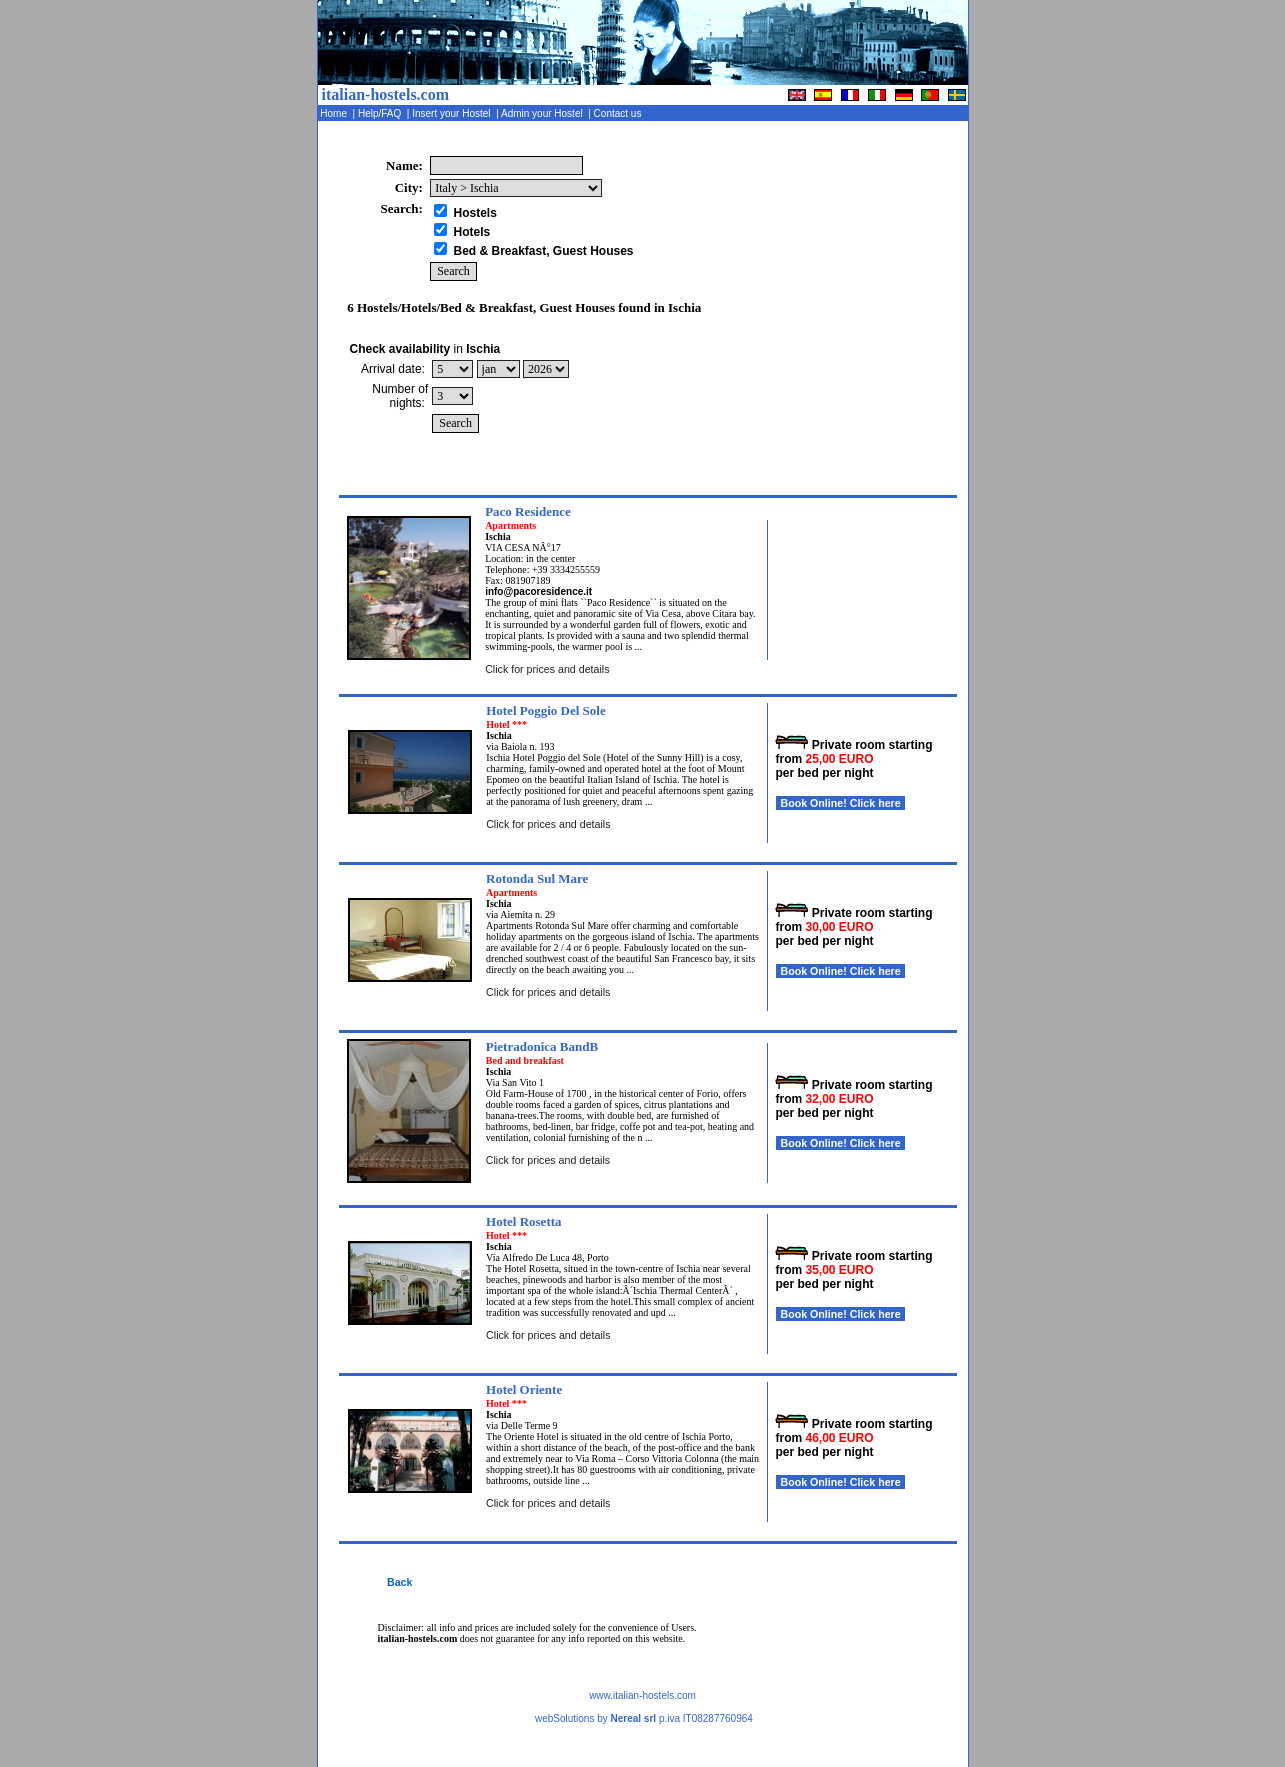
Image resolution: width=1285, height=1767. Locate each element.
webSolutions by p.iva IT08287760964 (644, 1718)
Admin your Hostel (543, 113)
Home (335, 113)
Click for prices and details (547, 669)
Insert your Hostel (452, 113)
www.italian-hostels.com (642, 1695)
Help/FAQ (381, 113)
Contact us (619, 113)
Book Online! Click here (840, 803)
